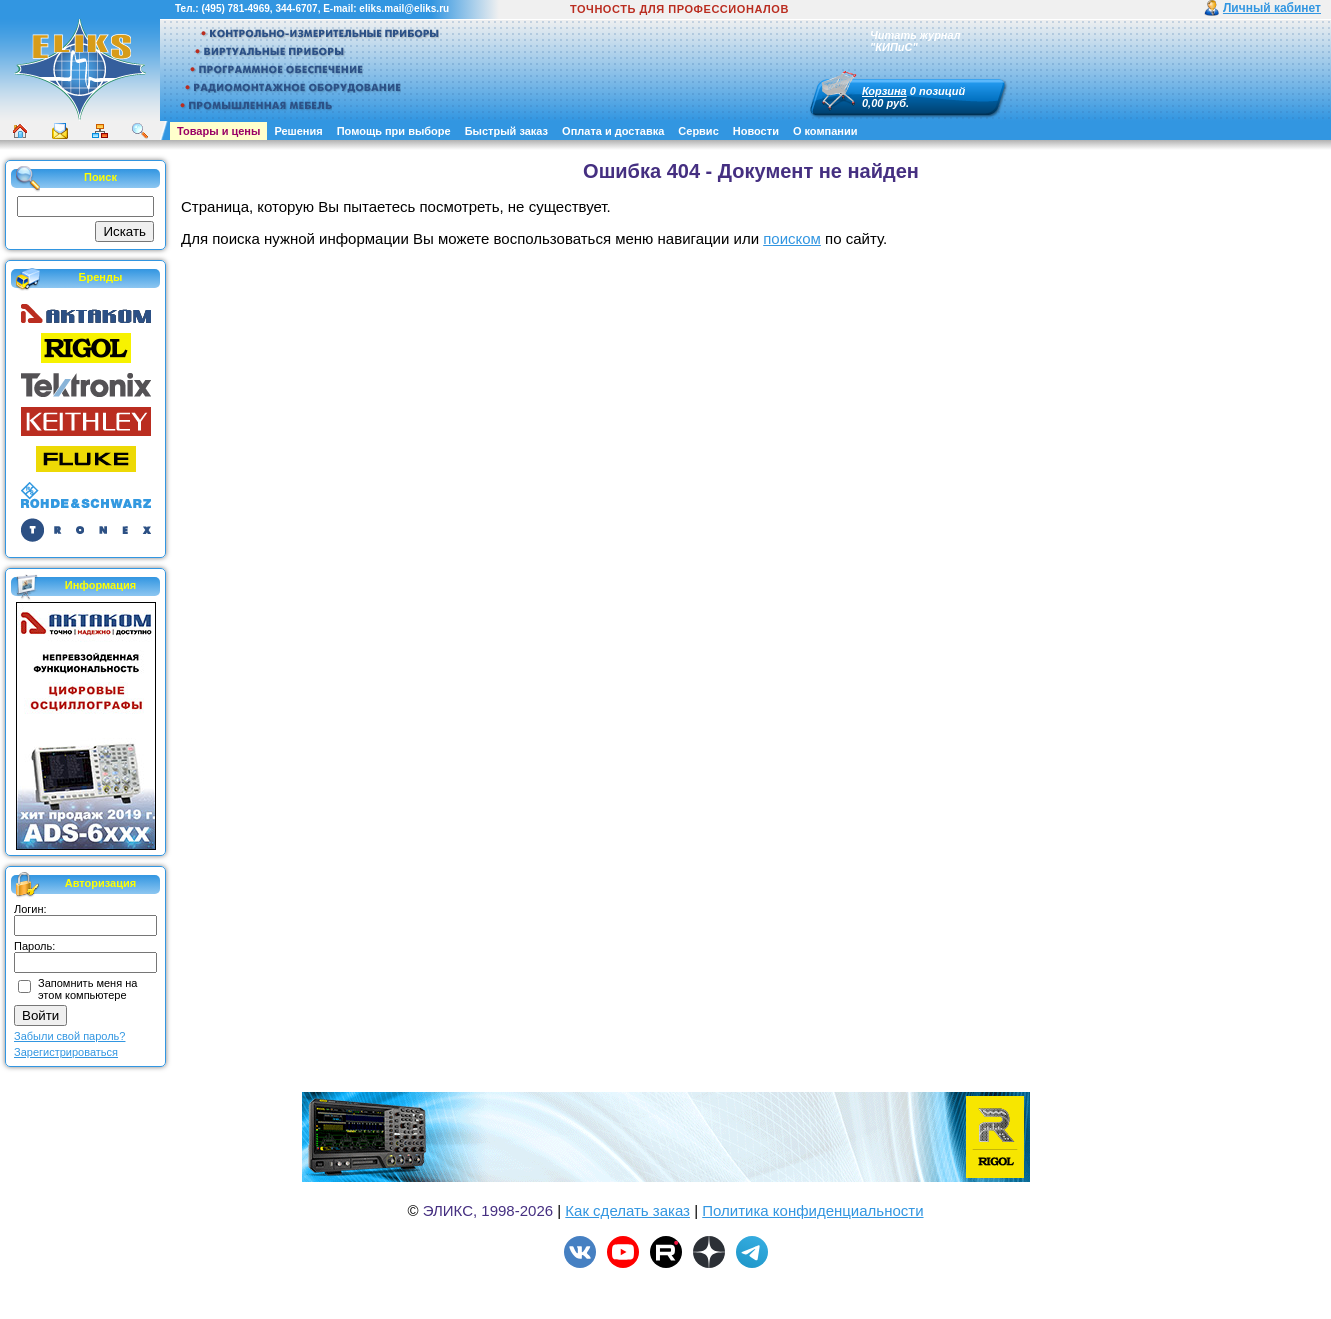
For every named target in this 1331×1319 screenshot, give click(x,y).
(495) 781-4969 (235, 8)
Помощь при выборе (394, 131)
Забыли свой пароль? (69, 1036)
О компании (825, 131)
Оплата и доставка (613, 131)
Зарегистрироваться (66, 1052)
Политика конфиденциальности (812, 1210)
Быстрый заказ (506, 131)
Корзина (884, 91)
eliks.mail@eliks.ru (404, 8)
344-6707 (296, 8)
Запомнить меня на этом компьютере (87, 989)
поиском (792, 238)
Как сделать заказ (627, 1210)
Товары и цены (218, 131)
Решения (298, 131)
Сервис (698, 131)
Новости (756, 131)
